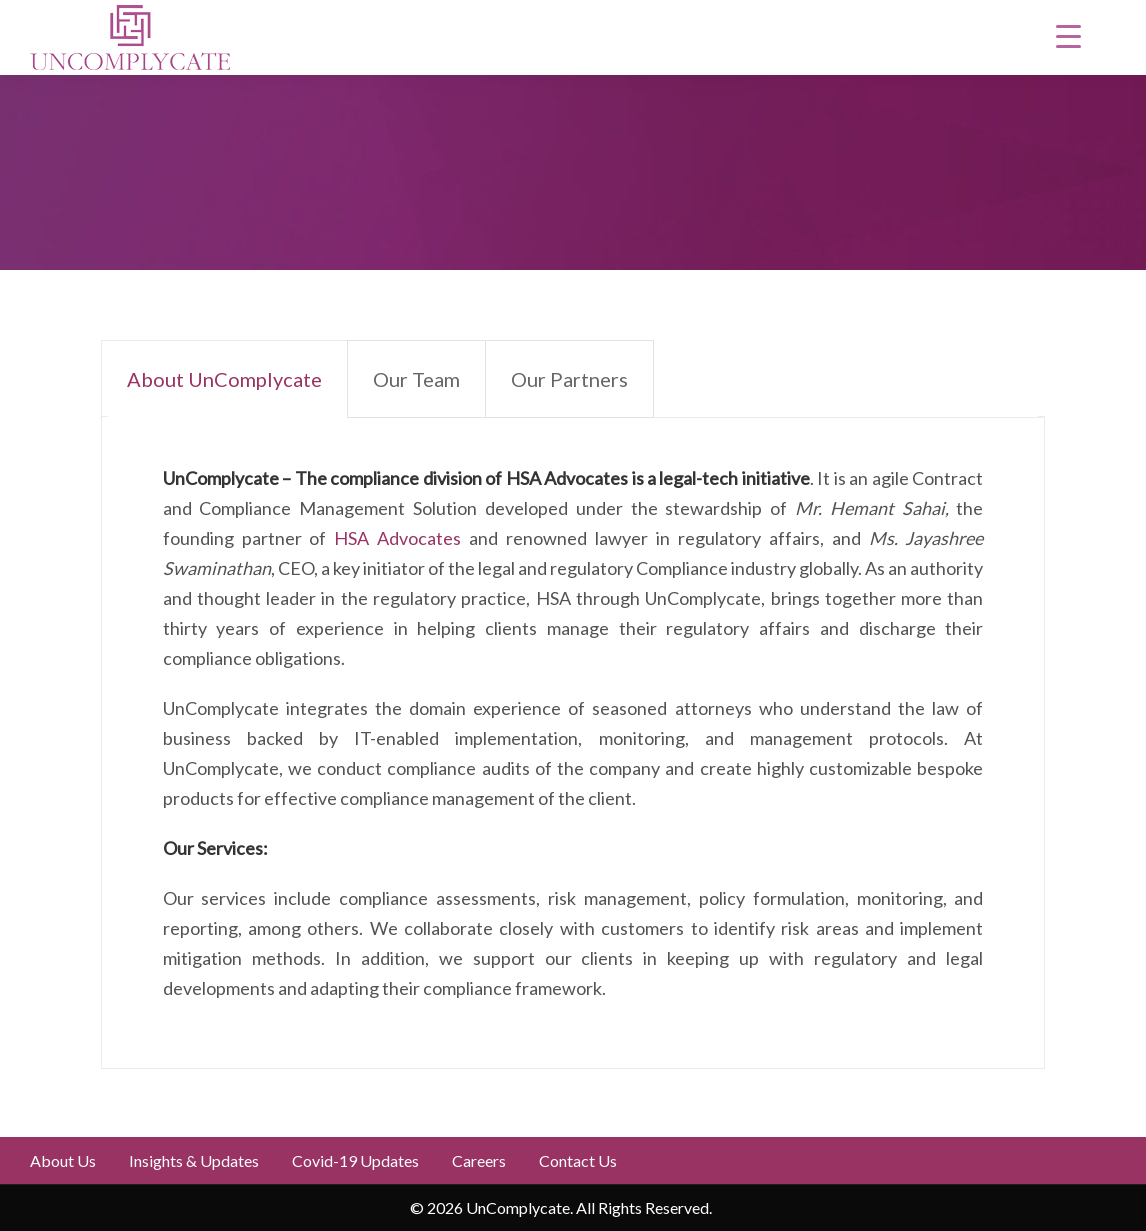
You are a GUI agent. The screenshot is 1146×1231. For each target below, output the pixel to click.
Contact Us (578, 1160)
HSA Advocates (397, 538)
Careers (479, 1160)
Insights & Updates (194, 1160)
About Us (63, 1160)
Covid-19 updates (355, 1160)
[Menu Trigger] (1069, 35)
